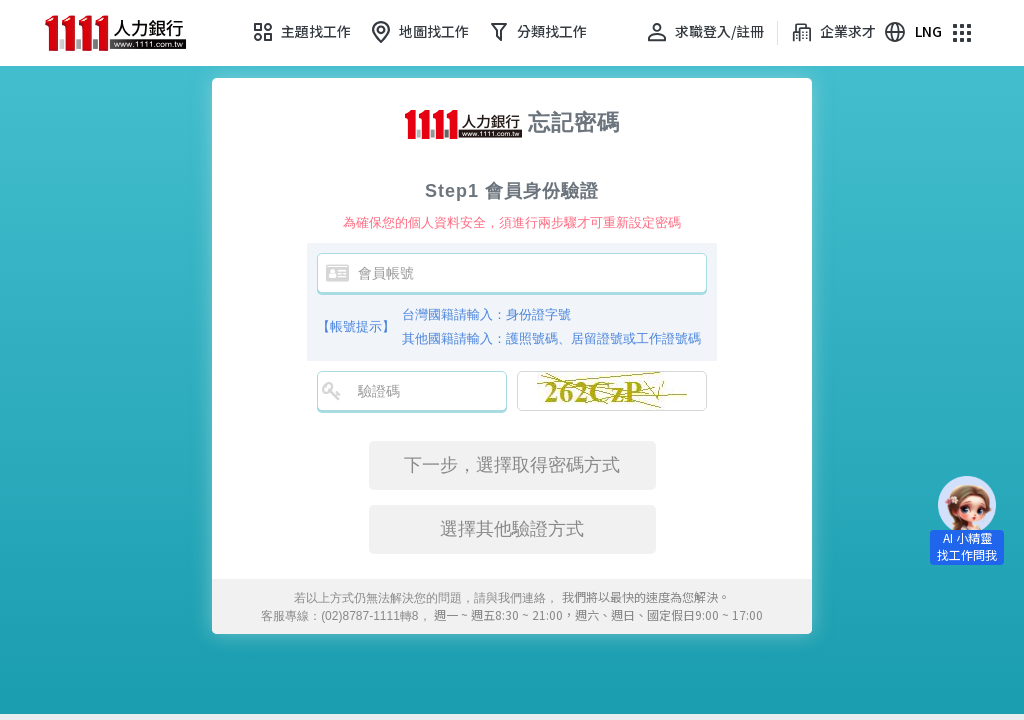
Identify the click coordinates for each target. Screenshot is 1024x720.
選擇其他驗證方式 (512, 529)
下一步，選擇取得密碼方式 (512, 465)
